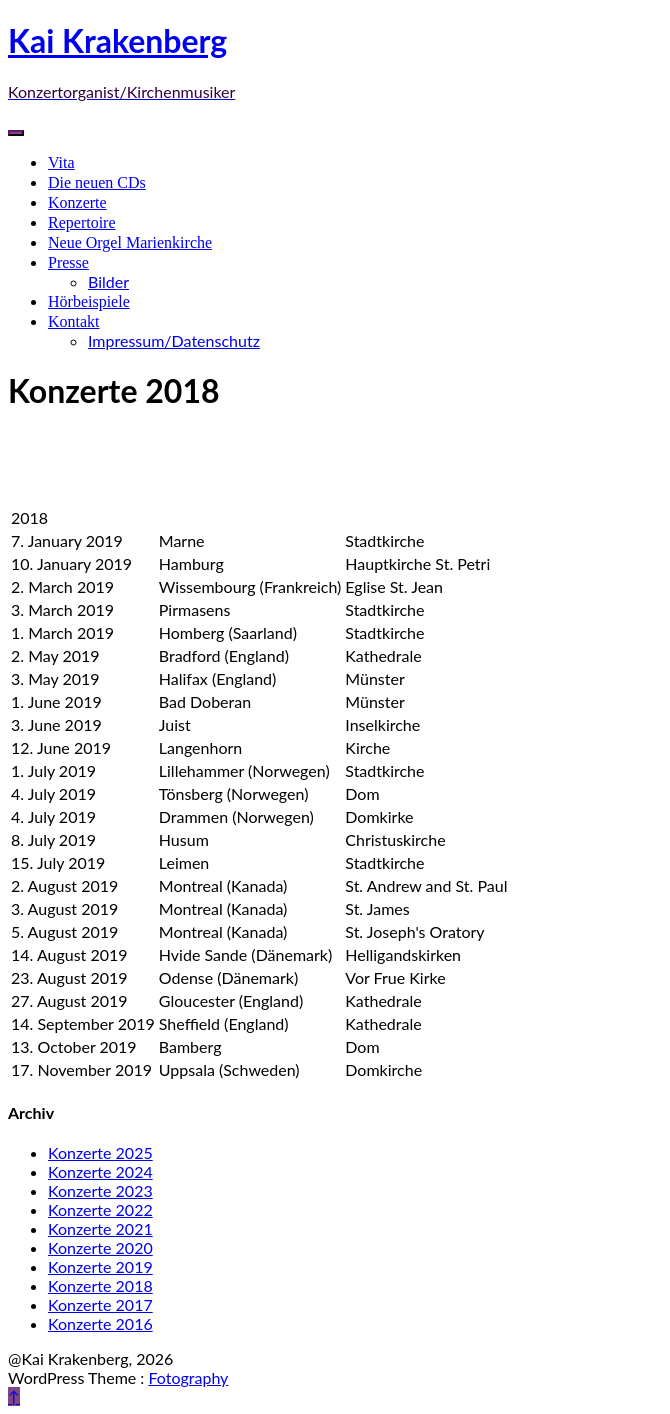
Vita (61, 162)
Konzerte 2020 (100, 1247)
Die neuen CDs (97, 182)
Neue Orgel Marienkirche (130, 242)
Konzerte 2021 (100, 1228)
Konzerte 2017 (100, 1304)
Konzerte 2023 (100, 1190)
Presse (68, 262)
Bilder (108, 281)
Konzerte (77, 202)
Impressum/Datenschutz (174, 340)
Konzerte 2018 (100, 1285)
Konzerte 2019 (100, 1266)
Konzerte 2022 (100, 1209)
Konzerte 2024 (100, 1171)
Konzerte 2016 (100, 1323)
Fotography (188, 1377)
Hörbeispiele (89, 301)
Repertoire (82, 222)
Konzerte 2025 (100, 1152)
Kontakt (74, 321)
